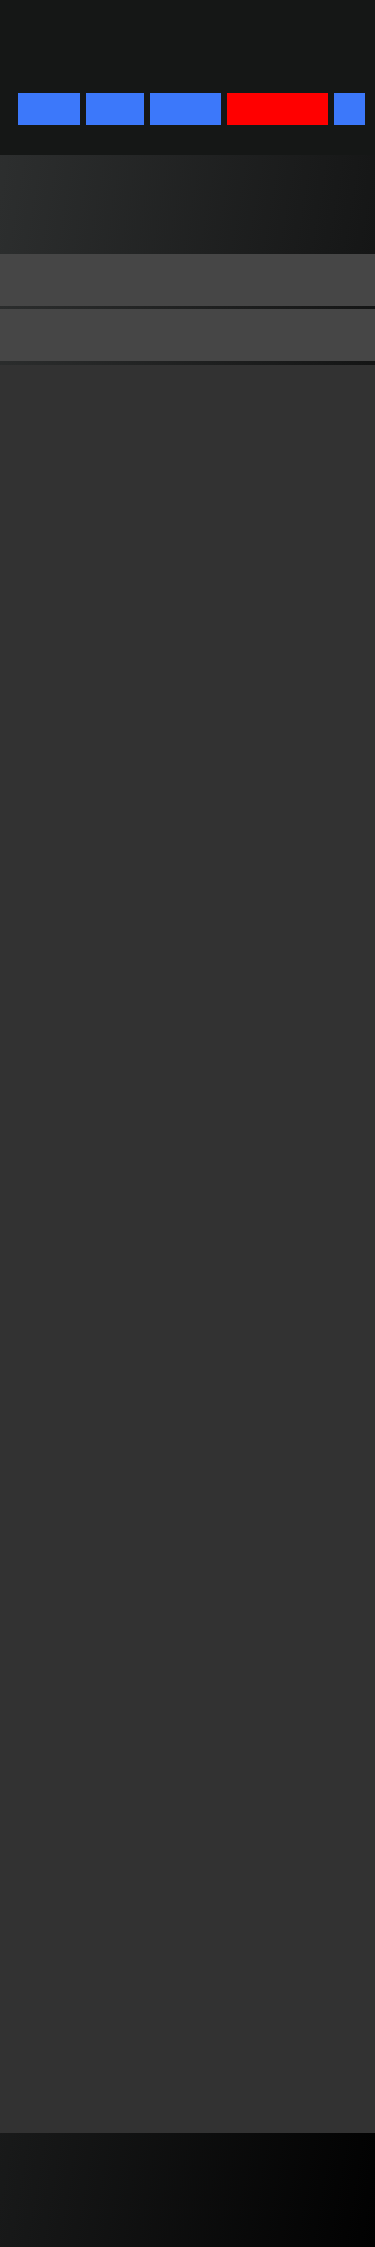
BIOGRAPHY (278, 109)
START (49, 109)
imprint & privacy (115, 2199)
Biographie (68, 334)
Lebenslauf (68, 390)
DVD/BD (185, 109)
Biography (65, 279)
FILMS (115, 109)
